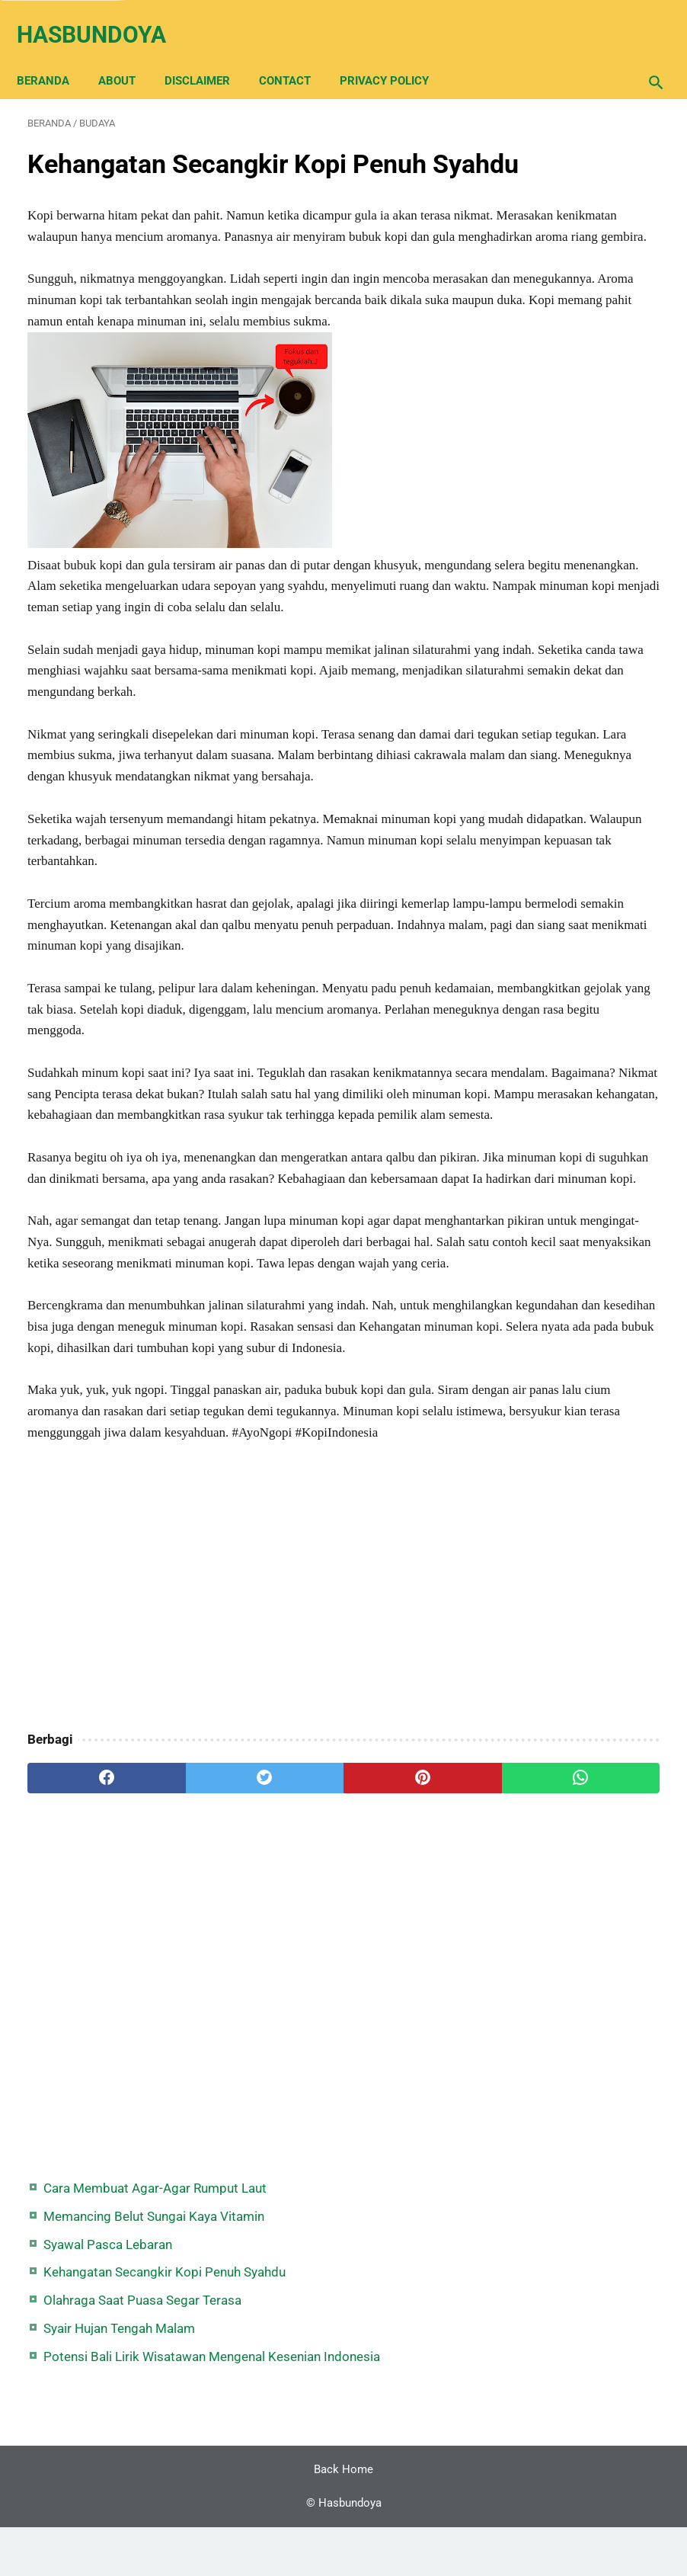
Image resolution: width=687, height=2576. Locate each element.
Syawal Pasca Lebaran (582, 215)
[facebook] (80, 2142)
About (127, 55)
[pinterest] (289, 2142)
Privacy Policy (394, 55)
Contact (295, 55)
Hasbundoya (102, 18)
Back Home (343, 2518)
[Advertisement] (236, 1952)
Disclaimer (208, 55)
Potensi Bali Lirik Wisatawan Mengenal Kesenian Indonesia (579, 408)
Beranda (53, 55)
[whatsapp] (394, 2142)
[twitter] (185, 2142)
